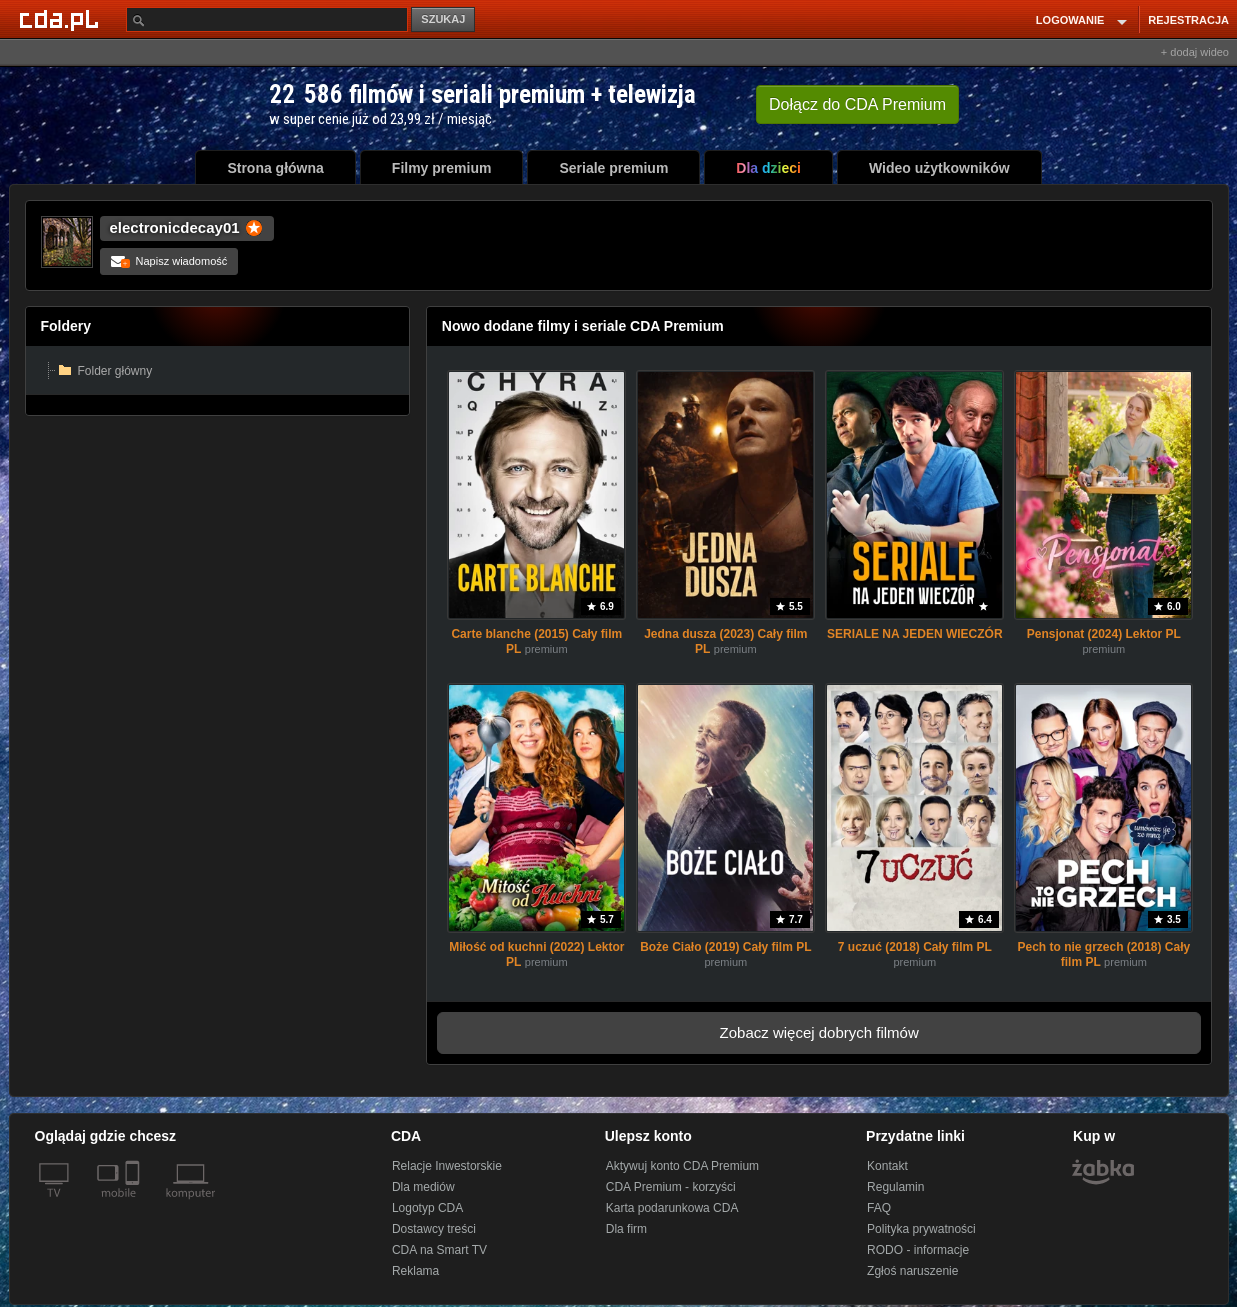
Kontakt (887, 1166)
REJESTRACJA (1188, 20)
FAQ (879, 1208)
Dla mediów (423, 1187)
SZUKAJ (443, 19)
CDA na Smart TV (439, 1250)
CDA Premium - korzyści (671, 1187)
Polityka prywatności (921, 1229)
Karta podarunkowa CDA (672, 1208)
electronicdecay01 (175, 227)
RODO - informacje (918, 1250)
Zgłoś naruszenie (912, 1271)
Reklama (415, 1271)
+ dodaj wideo (1195, 52)
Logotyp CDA (427, 1208)
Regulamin (895, 1187)
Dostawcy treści (434, 1229)
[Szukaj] (267, 19)
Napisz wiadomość (169, 261)
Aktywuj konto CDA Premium (682, 1166)
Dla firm (626, 1229)
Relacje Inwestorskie (447, 1166)
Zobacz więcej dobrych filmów (819, 1032)
